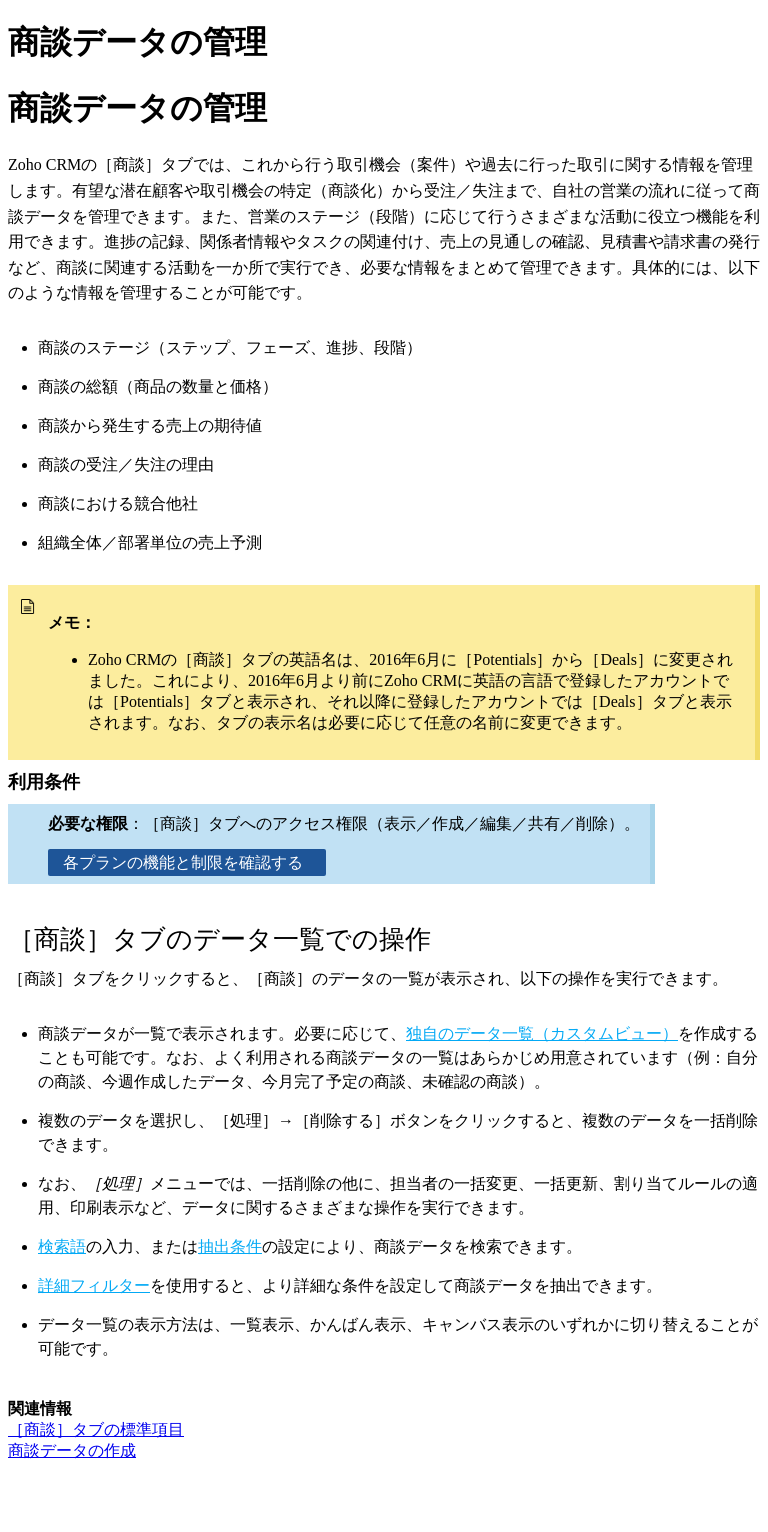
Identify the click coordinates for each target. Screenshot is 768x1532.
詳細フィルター (94, 1285)
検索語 (62, 1246)
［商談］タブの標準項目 (96, 1429)
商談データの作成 (72, 1450)
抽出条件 (230, 1246)
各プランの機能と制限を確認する (187, 862)
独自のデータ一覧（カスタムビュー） (542, 1033)
